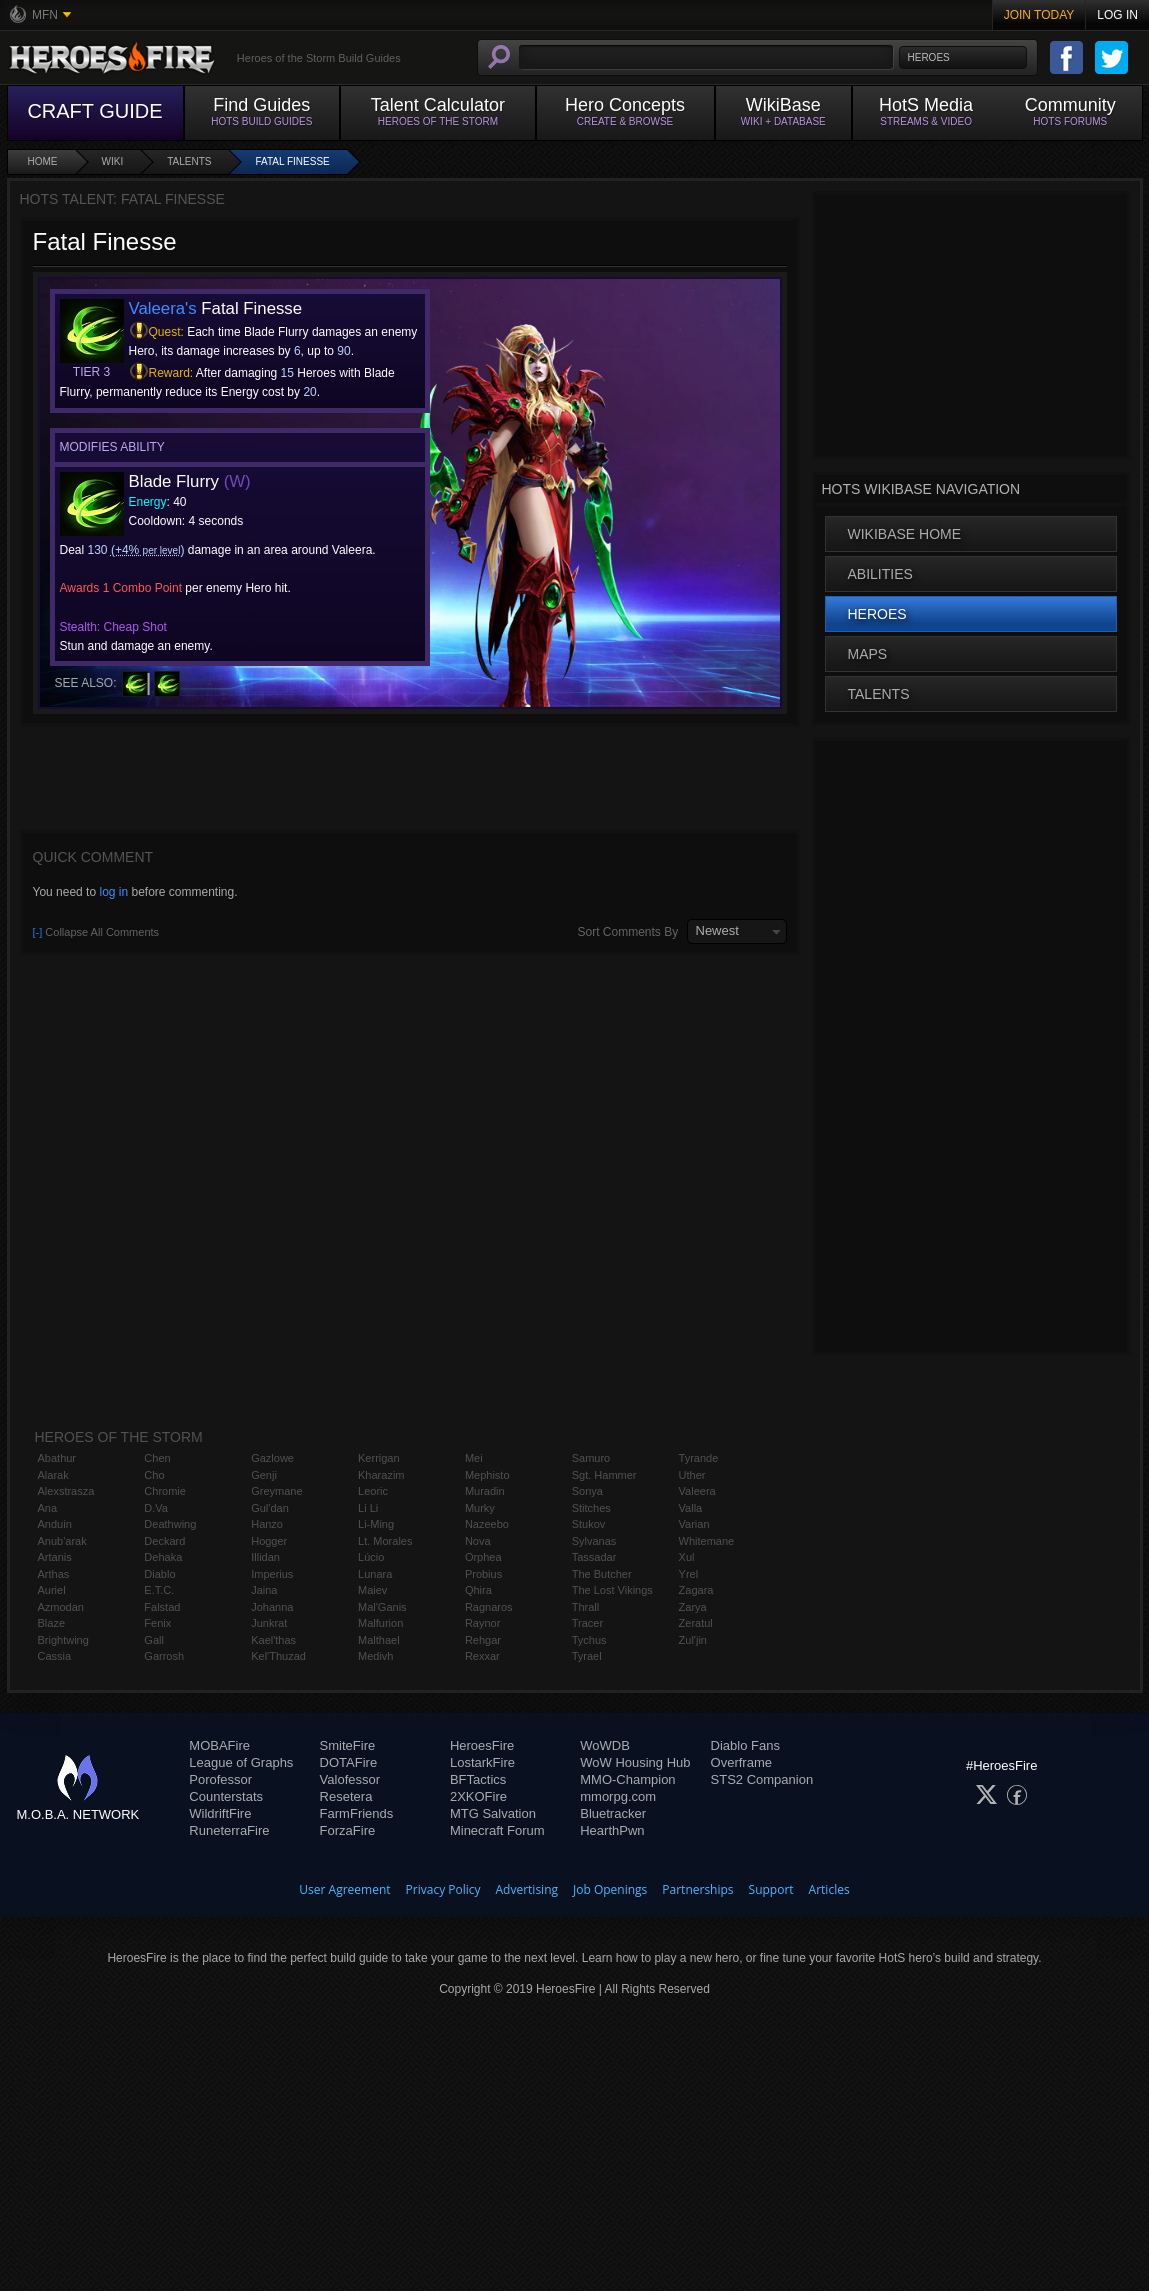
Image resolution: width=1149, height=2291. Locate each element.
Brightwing (63, 1640)
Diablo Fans (745, 1745)
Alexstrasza (66, 1491)
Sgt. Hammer (604, 1475)
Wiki (113, 161)
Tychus (589, 1640)
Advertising (527, 1889)
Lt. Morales (385, 1541)
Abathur (57, 1458)
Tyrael (587, 1656)
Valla (691, 1508)
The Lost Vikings (612, 1590)
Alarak (53, 1475)
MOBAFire (219, 1745)
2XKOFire (478, 1796)
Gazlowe (272, 1458)
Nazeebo (487, 1524)
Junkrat (269, 1623)
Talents (189, 161)
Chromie (165, 1491)
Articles (829, 1889)
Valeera (697, 1491)
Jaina (264, 1590)
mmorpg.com (618, 1796)
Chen (157, 1458)
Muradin (485, 1491)
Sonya (587, 1491)
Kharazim (381, 1475)
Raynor (482, 1623)
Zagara (696, 1590)
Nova (478, 1541)
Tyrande (699, 1458)
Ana (48, 1508)
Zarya (693, 1607)
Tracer (587, 1623)
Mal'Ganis (382, 1607)
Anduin (55, 1524)
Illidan (265, 1557)
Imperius (272, 1574)
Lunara (375, 1574)
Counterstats (226, 1796)
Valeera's (163, 308)
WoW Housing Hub (635, 1762)
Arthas (54, 1574)
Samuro (591, 1458)
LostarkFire (482, 1762)
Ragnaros (489, 1607)
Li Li (368, 1508)
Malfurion (380, 1623)
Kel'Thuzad (278, 1656)
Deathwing (170, 1524)
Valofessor (350, 1779)
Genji (264, 1475)
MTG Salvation (493, 1813)
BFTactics (478, 1779)
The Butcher (602, 1574)
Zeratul (696, 1623)
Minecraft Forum (497, 1830)
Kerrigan (379, 1458)
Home (43, 161)
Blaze (52, 1623)
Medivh (375, 1656)
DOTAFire (349, 1762)
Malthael (379, 1640)
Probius (483, 1574)
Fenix (157, 1623)
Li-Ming (376, 1524)
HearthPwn (612, 1830)
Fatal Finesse (292, 161)
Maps (868, 654)
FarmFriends (357, 1813)
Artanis (55, 1557)
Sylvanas (594, 1541)
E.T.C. (159, 1590)
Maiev (372, 1590)
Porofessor (220, 1779)
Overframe (741, 1762)
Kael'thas (273, 1640)
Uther (692, 1475)
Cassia (55, 1656)
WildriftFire (220, 1813)
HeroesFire (482, 1745)
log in (113, 892)
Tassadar (594, 1557)
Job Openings (610, 1889)
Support (771, 1889)
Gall (154, 1640)
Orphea (483, 1557)
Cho (154, 1475)
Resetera (346, 1796)
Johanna (272, 1607)
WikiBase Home (905, 534)
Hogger (269, 1541)
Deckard (164, 1541)
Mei (474, 1458)
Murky (480, 1508)
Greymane (276, 1491)
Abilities (880, 574)
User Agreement (344, 1889)
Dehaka (163, 1557)
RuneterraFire (229, 1830)
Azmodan (61, 1607)
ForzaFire (348, 1830)
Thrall (586, 1607)
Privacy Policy (443, 1889)
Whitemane (707, 1541)
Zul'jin (693, 1640)
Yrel (689, 1574)
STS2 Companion (762, 1779)
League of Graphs (241, 1762)
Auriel (52, 1590)
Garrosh (164, 1656)
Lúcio (371, 1557)
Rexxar (482, 1656)
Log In (1117, 15)
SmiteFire (348, 1745)
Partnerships (697, 1889)
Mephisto (487, 1475)
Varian (694, 1524)
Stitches (591, 1508)
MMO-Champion (627, 1779)
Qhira (478, 1590)
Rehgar (483, 1640)
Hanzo (267, 1524)
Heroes (877, 614)
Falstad (162, 1607)
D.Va (156, 1508)
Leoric (373, 1491)
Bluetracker (613, 1813)
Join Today (1039, 15)
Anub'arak (62, 1541)
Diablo (159, 1574)
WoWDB (605, 1745)
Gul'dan (270, 1508)
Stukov (589, 1524)
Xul (687, 1557)
